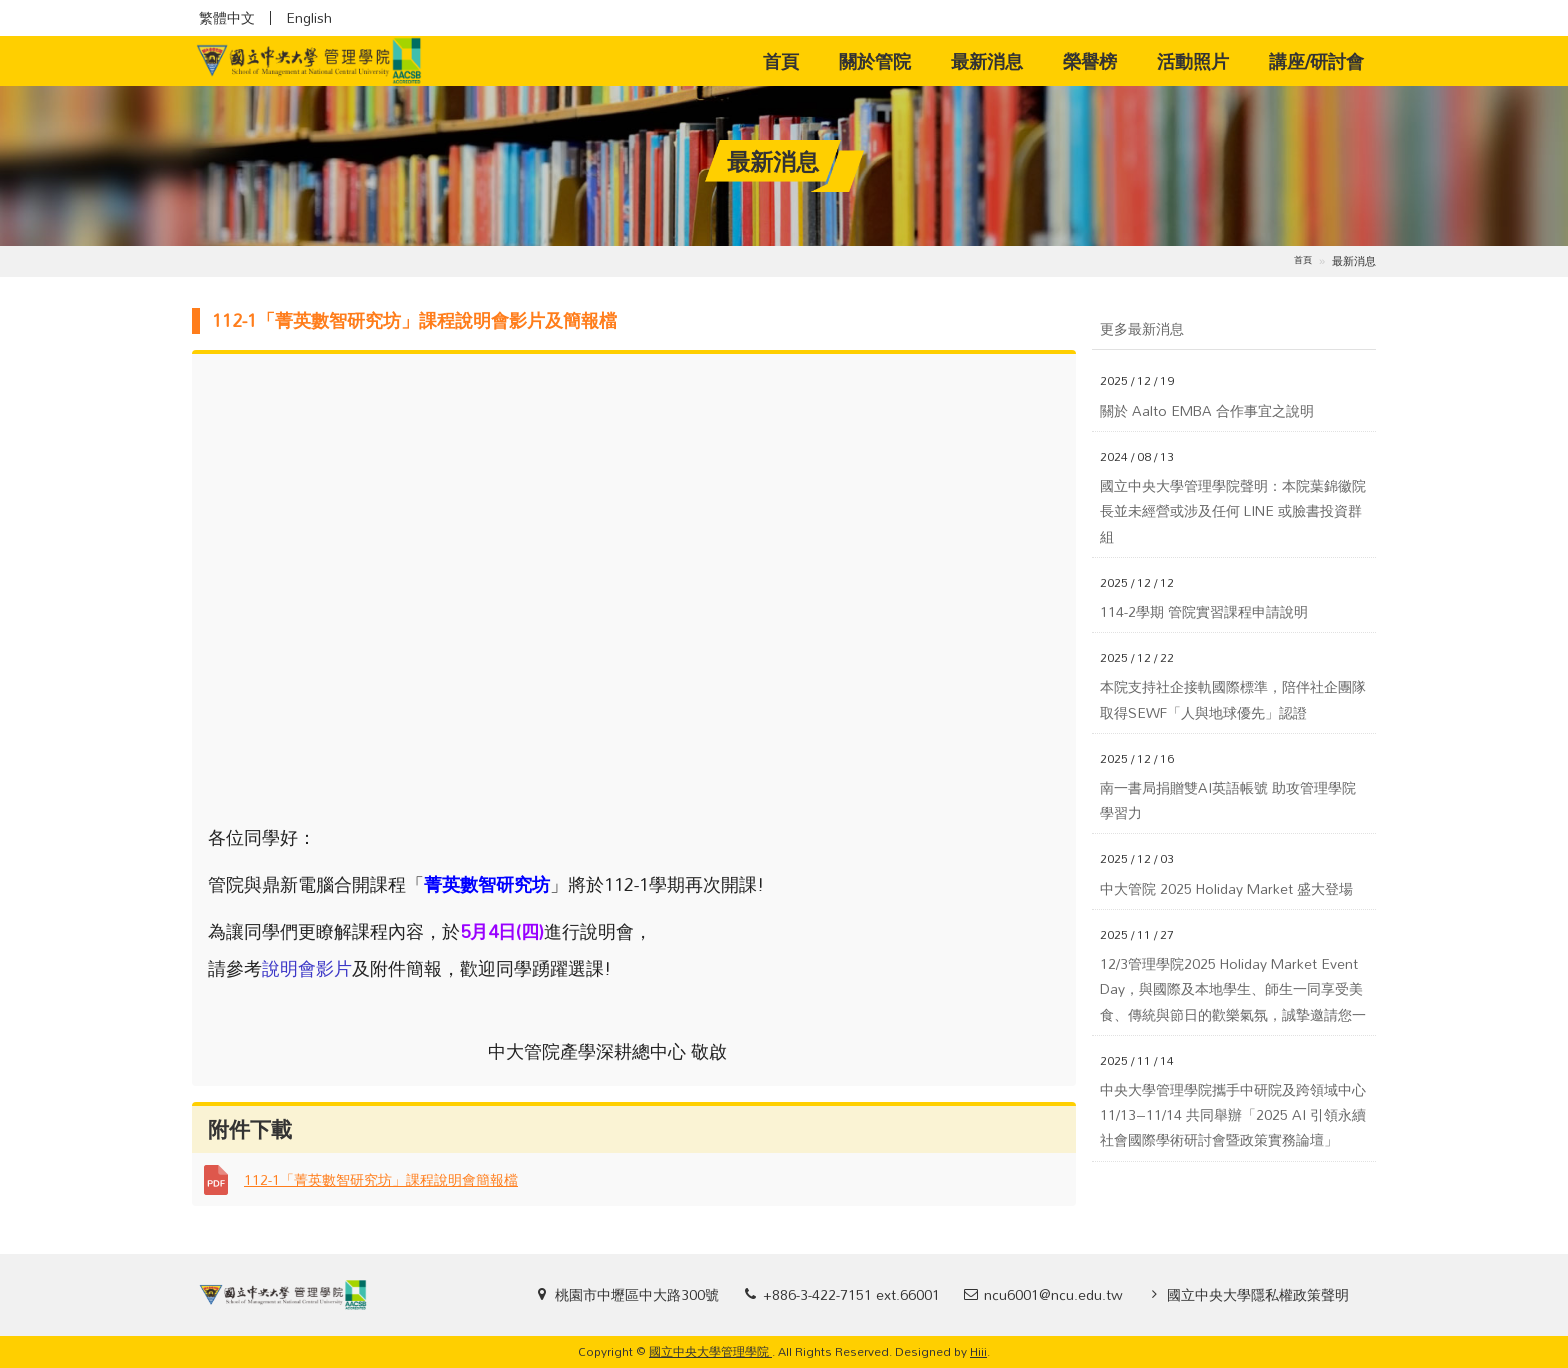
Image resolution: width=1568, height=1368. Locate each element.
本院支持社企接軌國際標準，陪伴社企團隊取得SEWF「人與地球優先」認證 (1233, 699)
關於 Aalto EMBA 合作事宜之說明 (1207, 410)
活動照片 (1193, 61)
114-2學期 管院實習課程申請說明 (1204, 611)
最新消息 (987, 61)
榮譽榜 (1090, 61)
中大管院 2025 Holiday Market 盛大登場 (1226, 888)
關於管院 (875, 61)
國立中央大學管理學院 (710, 1351)
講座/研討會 (1316, 61)
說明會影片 (307, 968)
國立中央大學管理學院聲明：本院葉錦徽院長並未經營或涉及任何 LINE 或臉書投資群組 (1233, 511)
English (309, 18)
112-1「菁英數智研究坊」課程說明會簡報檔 (381, 1179)
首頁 (791, 60)
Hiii (978, 1351)
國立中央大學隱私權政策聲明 (1258, 1294)
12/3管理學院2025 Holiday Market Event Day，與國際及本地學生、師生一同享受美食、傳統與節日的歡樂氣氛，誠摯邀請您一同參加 (1233, 989)
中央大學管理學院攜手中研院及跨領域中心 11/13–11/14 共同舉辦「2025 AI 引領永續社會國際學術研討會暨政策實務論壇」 (1234, 1115)
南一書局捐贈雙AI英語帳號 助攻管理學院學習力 (1228, 800)
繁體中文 (227, 18)
